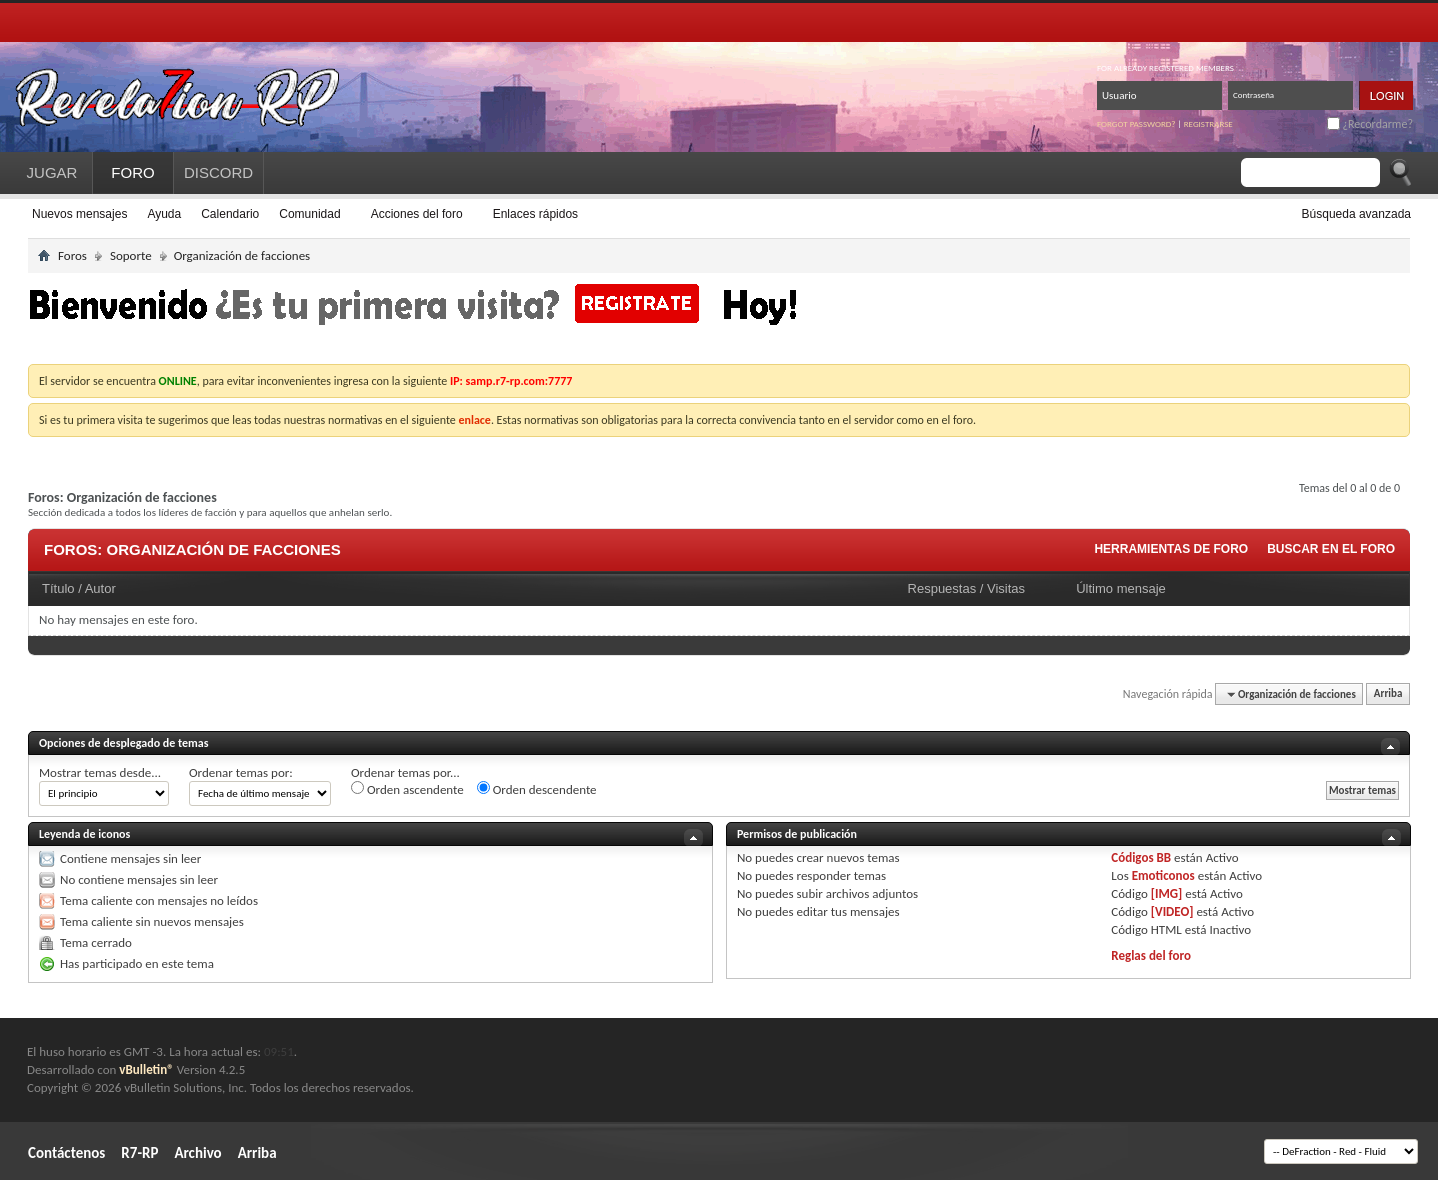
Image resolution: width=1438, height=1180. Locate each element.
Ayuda (164, 214)
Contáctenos (66, 1153)
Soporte (131, 255)
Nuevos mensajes (79, 214)
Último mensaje (1121, 588)
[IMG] (1167, 893)
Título (58, 588)
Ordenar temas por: (241, 772)
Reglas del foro (1151, 955)
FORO (132, 172)
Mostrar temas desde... (100, 772)
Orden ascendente (407, 789)
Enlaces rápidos (535, 214)
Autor (100, 588)
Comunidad (309, 214)
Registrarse (1208, 123)
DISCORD (218, 172)
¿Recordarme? (1370, 124)
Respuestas (942, 588)
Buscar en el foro (1331, 549)
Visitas (1006, 588)
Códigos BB (1141, 857)
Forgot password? (1136, 123)
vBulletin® (146, 1069)
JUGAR (52, 172)
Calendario (230, 214)
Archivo (197, 1153)
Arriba (1388, 694)
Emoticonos (1163, 875)
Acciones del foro (417, 214)
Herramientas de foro (1171, 549)
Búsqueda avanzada (1356, 214)
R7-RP (139, 1153)
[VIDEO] (1172, 911)
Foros (72, 255)
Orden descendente (537, 789)
